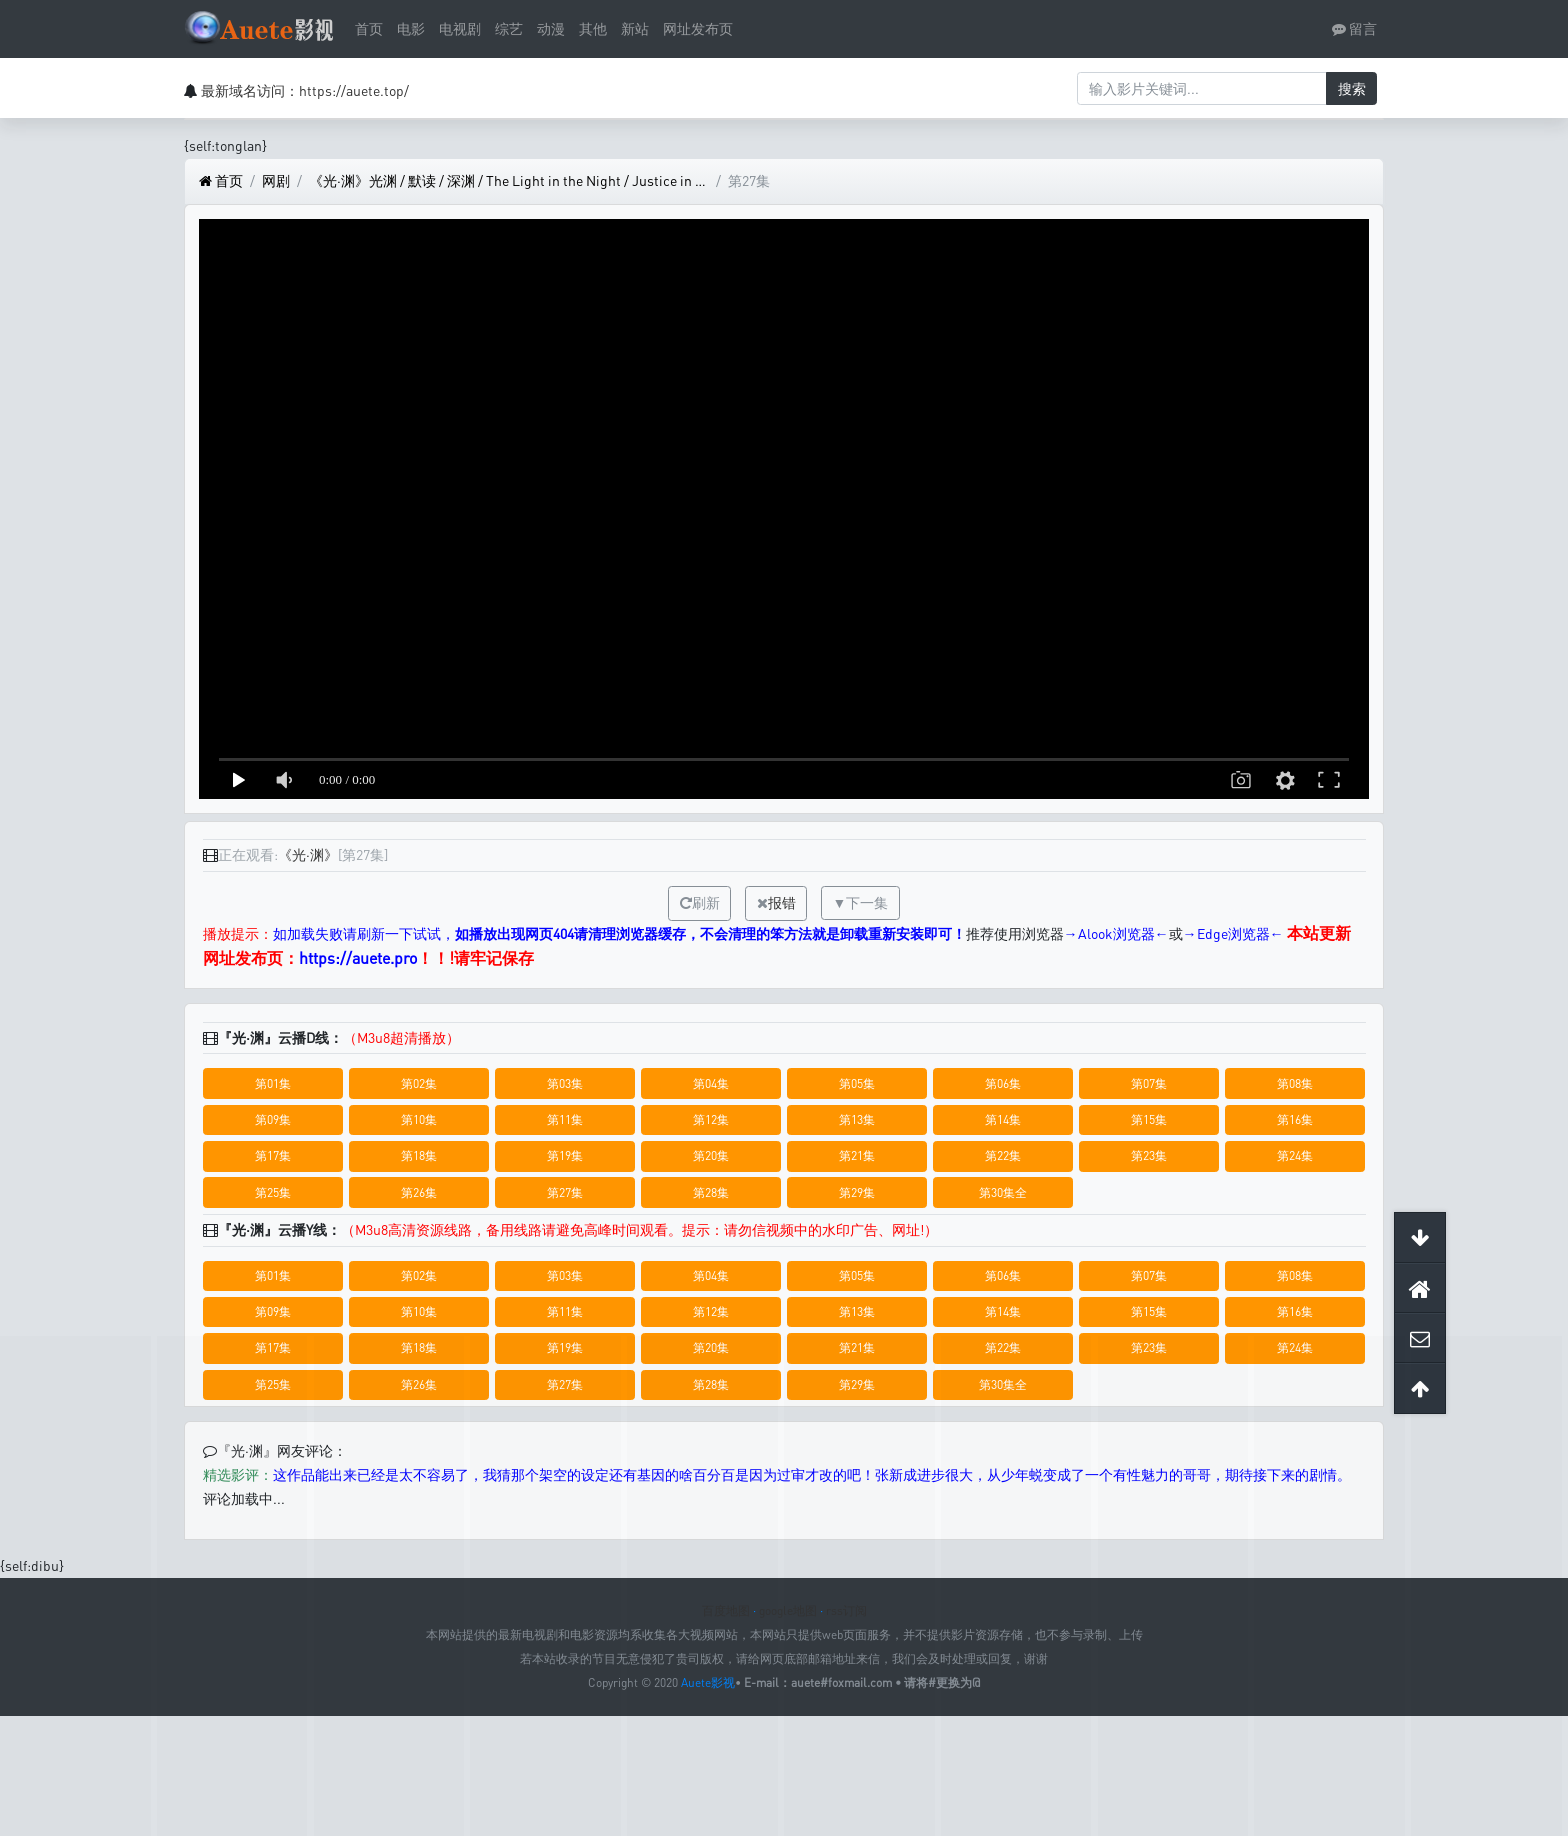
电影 (411, 28)
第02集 (419, 1083)
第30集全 (1003, 1192)
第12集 (711, 1119)
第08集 (1295, 1083)
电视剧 (460, 28)
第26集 (419, 1192)
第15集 (1149, 1119)
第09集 (273, 1119)
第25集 (273, 1192)
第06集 (1003, 1083)
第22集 (1003, 1155)
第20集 (711, 1155)
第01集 (273, 1083)
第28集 (711, 1192)
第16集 (1295, 1119)
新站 (635, 28)
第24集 (1295, 1155)
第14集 (1003, 1119)
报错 (782, 902)
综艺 (509, 28)
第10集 (419, 1119)
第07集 (1149, 1083)
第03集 (565, 1083)
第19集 (565, 1155)
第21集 (857, 1155)
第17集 (273, 1155)
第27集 (565, 1192)
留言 (1354, 28)
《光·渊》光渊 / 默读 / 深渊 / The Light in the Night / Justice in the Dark (509, 180)
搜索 (1352, 88)
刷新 (700, 902)
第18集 (419, 1155)
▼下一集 (861, 902)
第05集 (857, 1083)
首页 (369, 28)
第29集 (857, 1192)
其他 (593, 28)
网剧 (276, 180)
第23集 (1149, 1155)
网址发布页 (698, 28)
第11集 (565, 1119)
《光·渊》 (308, 854)
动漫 (551, 28)
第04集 (711, 1083)
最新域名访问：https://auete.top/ (305, 90)
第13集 (857, 1119)
